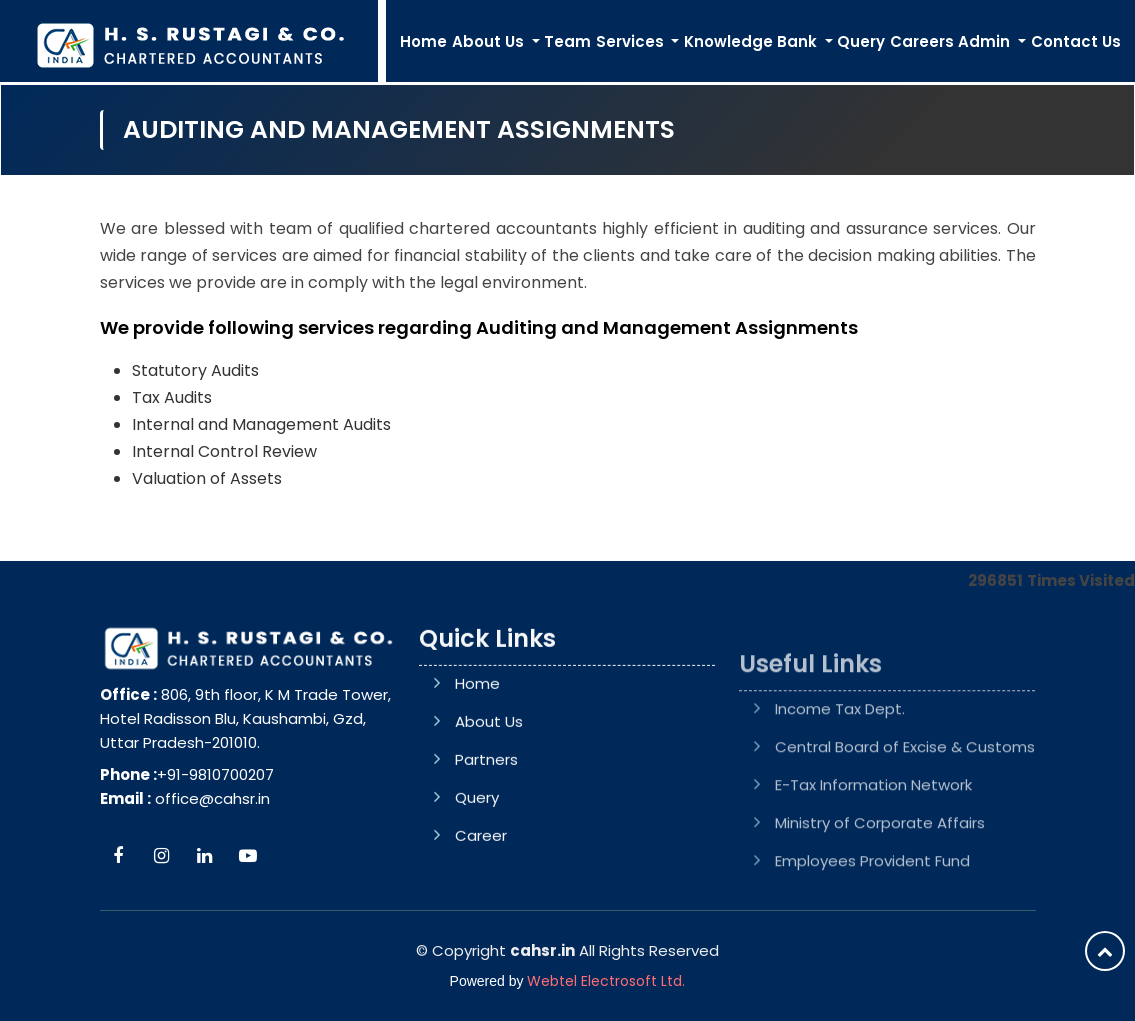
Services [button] (632, 41)
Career (481, 913)
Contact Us (1076, 41)
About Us (489, 799)
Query (861, 41)
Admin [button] (986, 41)
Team (567, 41)
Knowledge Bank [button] (752, 41)
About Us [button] (490, 41)
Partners (486, 837)
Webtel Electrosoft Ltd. (606, 981)
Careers (922, 41)
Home (423, 41)
